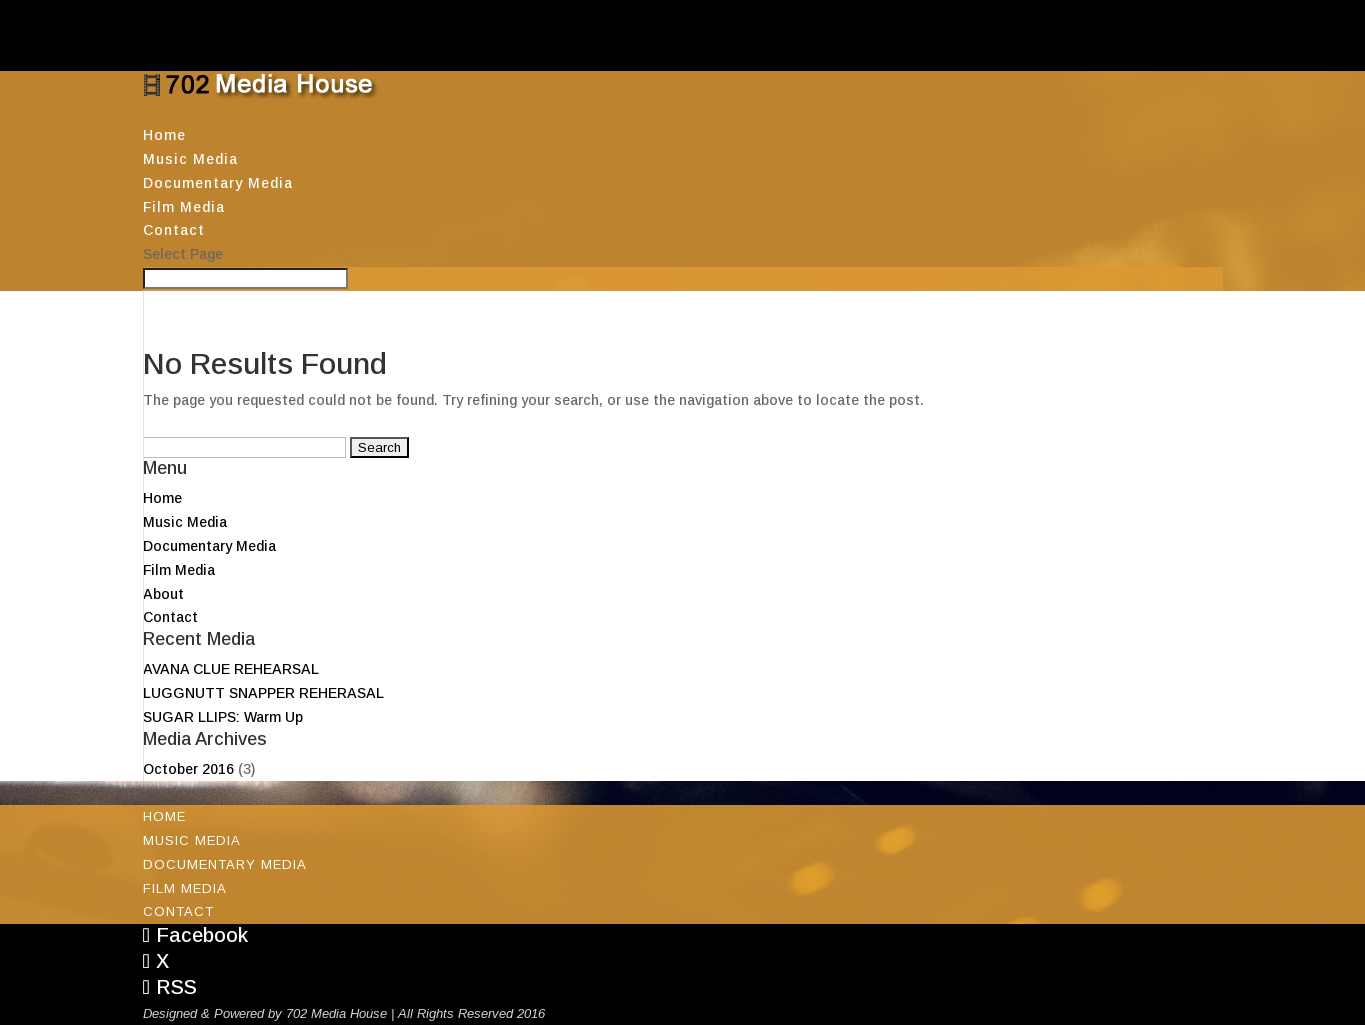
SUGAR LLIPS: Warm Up (223, 717)
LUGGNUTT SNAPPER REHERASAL (263, 693)
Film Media (184, 207)
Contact (174, 230)
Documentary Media (218, 183)
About (163, 594)
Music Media (190, 159)
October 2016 (188, 769)
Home (164, 135)
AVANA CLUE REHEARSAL (231, 669)
